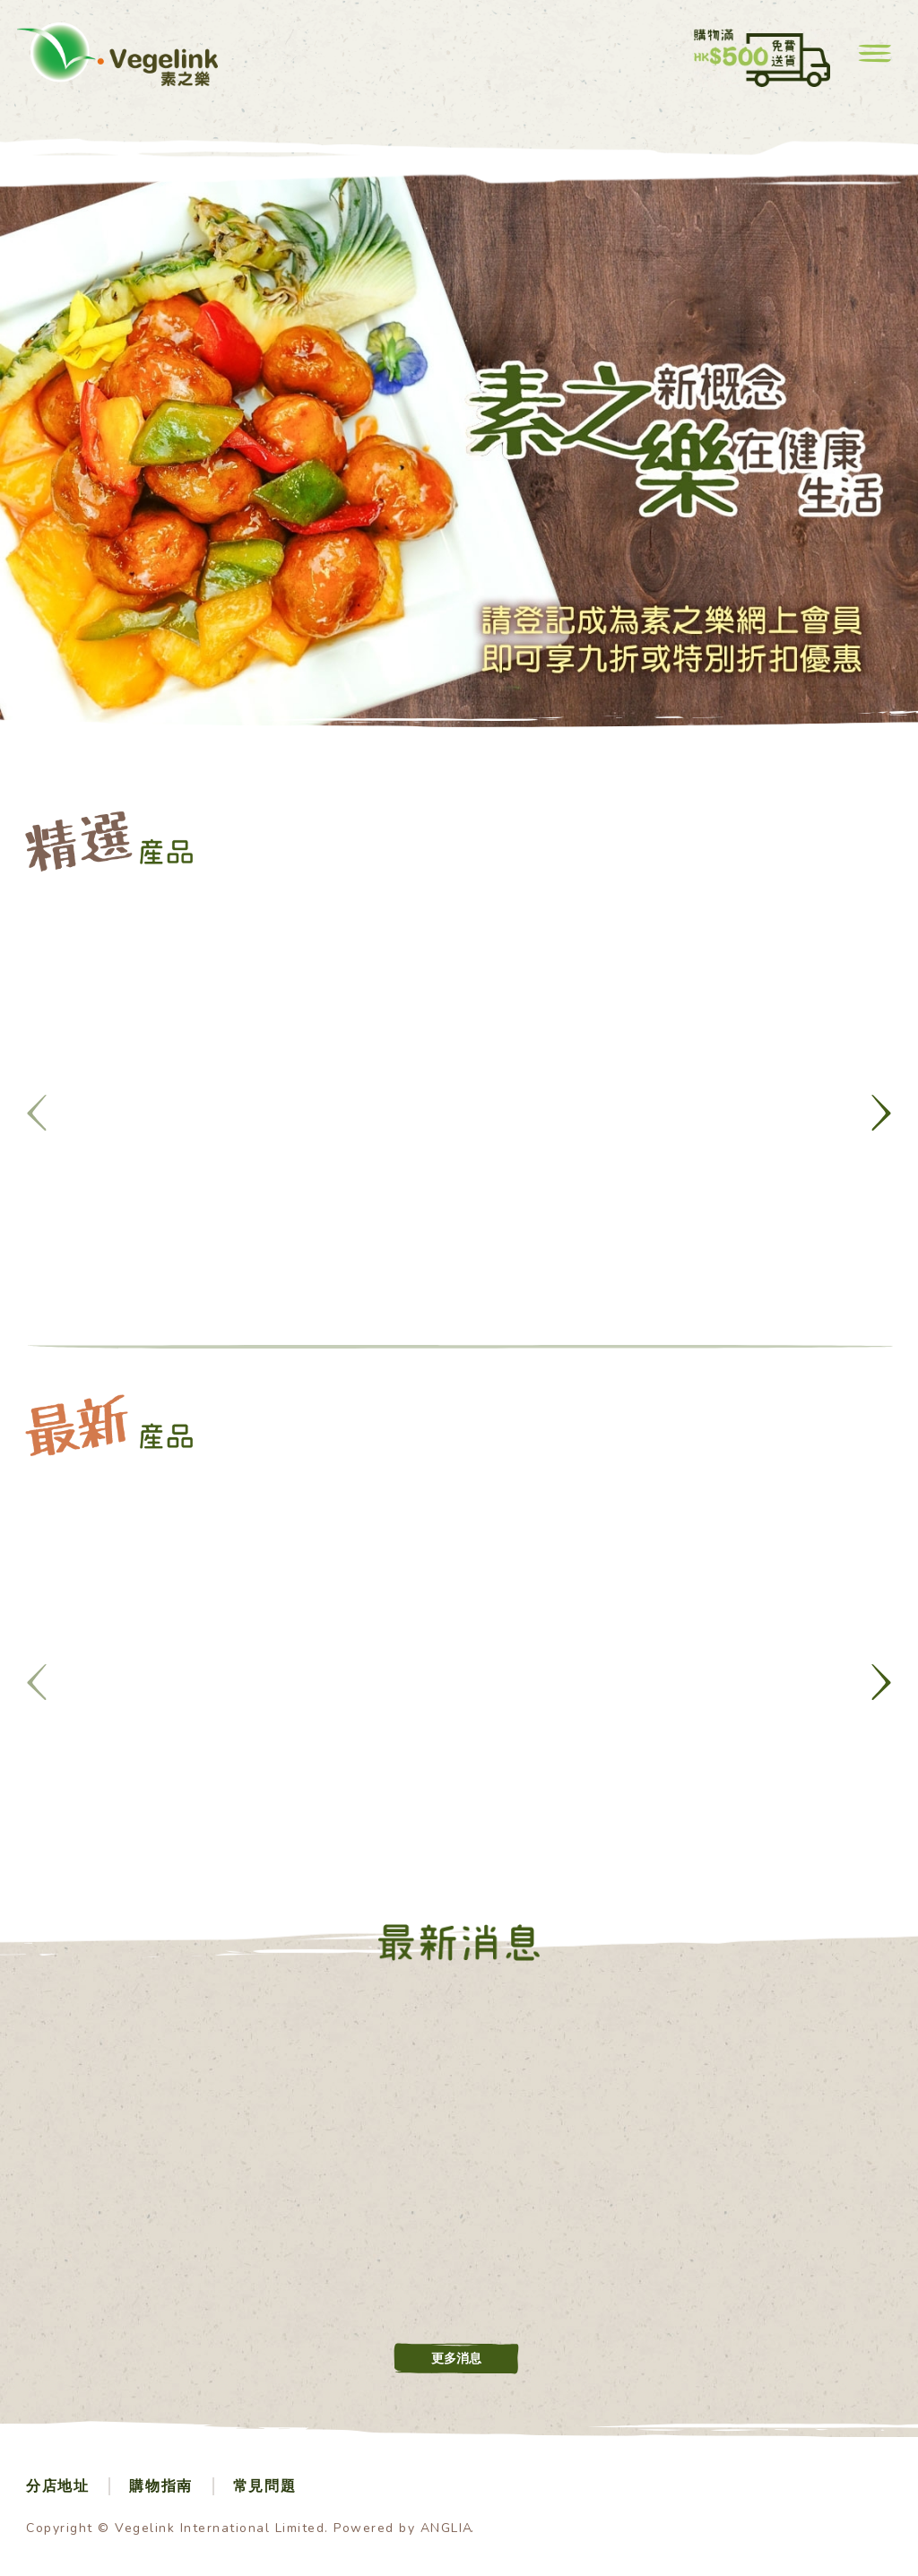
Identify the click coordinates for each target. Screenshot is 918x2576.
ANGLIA (446, 2528)
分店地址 (57, 2486)
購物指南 (160, 2486)
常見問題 (264, 2486)
